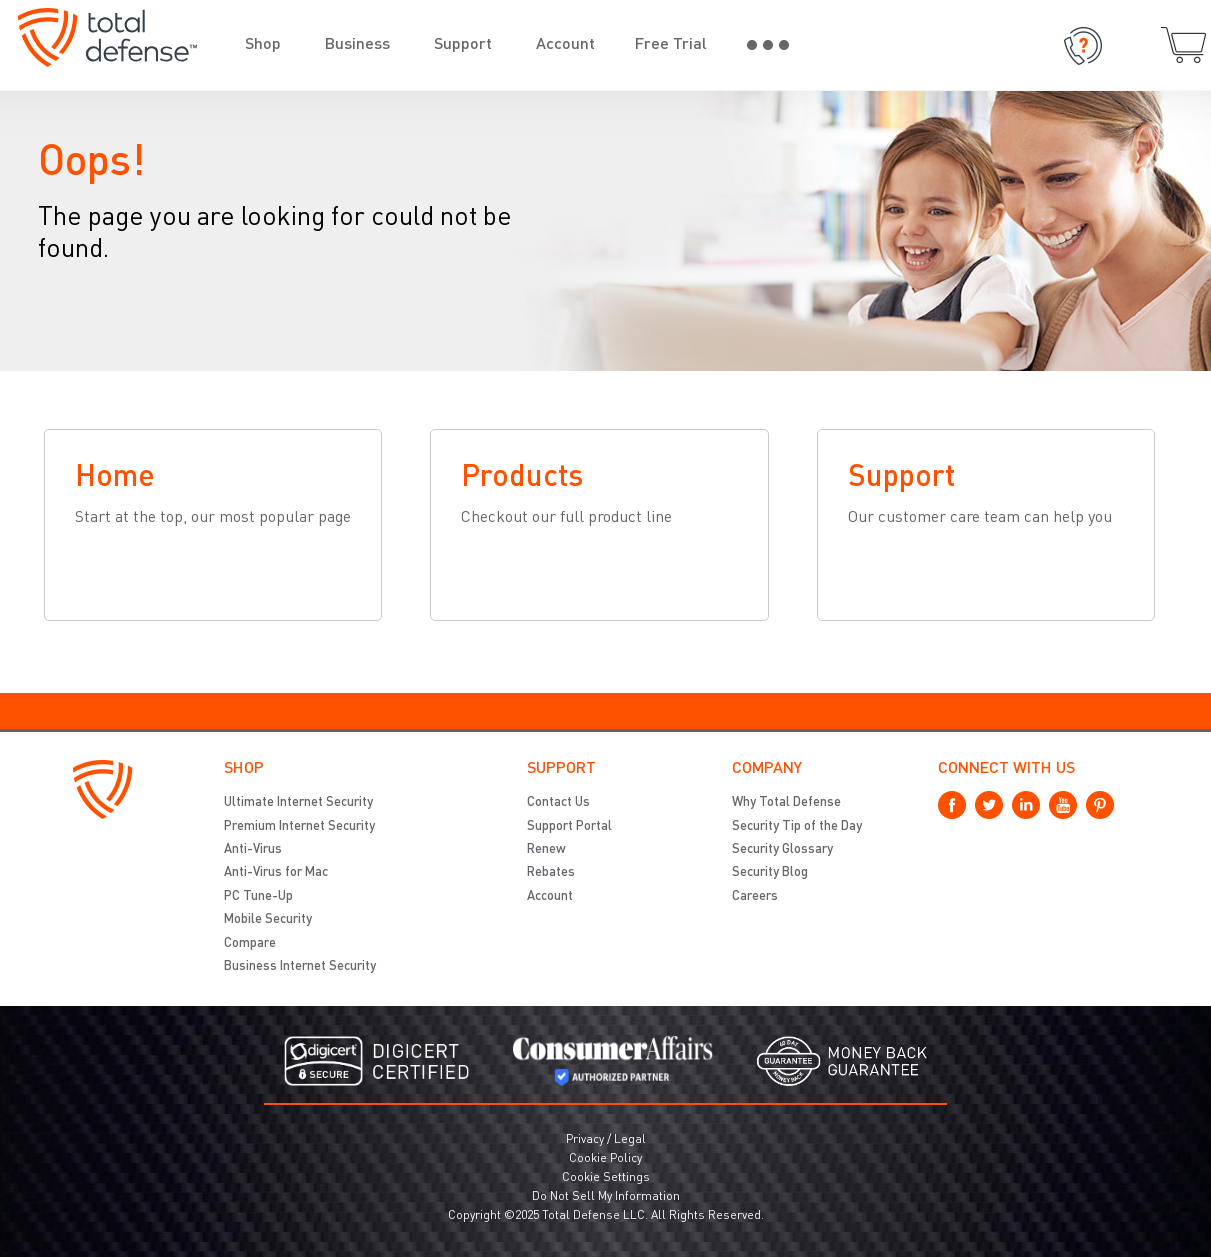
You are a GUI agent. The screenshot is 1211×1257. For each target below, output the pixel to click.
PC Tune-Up (258, 896)
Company (767, 769)
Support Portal (569, 826)
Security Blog (770, 872)
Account (550, 896)
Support (561, 769)
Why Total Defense (786, 802)
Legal (630, 1140)
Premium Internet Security (299, 826)
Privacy (585, 1140)
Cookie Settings (606, 1178)
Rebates (551, 872)
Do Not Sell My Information (606, 1197)
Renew (546, 849)
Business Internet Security (300, 966)
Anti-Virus (253, 849)
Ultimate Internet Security (298, 802)
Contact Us (558, 802)
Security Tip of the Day (797, 826)
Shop (244, 769)
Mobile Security (268, 919)
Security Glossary (782, 849)
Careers (755, 896)
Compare (250, 943)
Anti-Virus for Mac (276, 872)
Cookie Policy (605, 1159)
